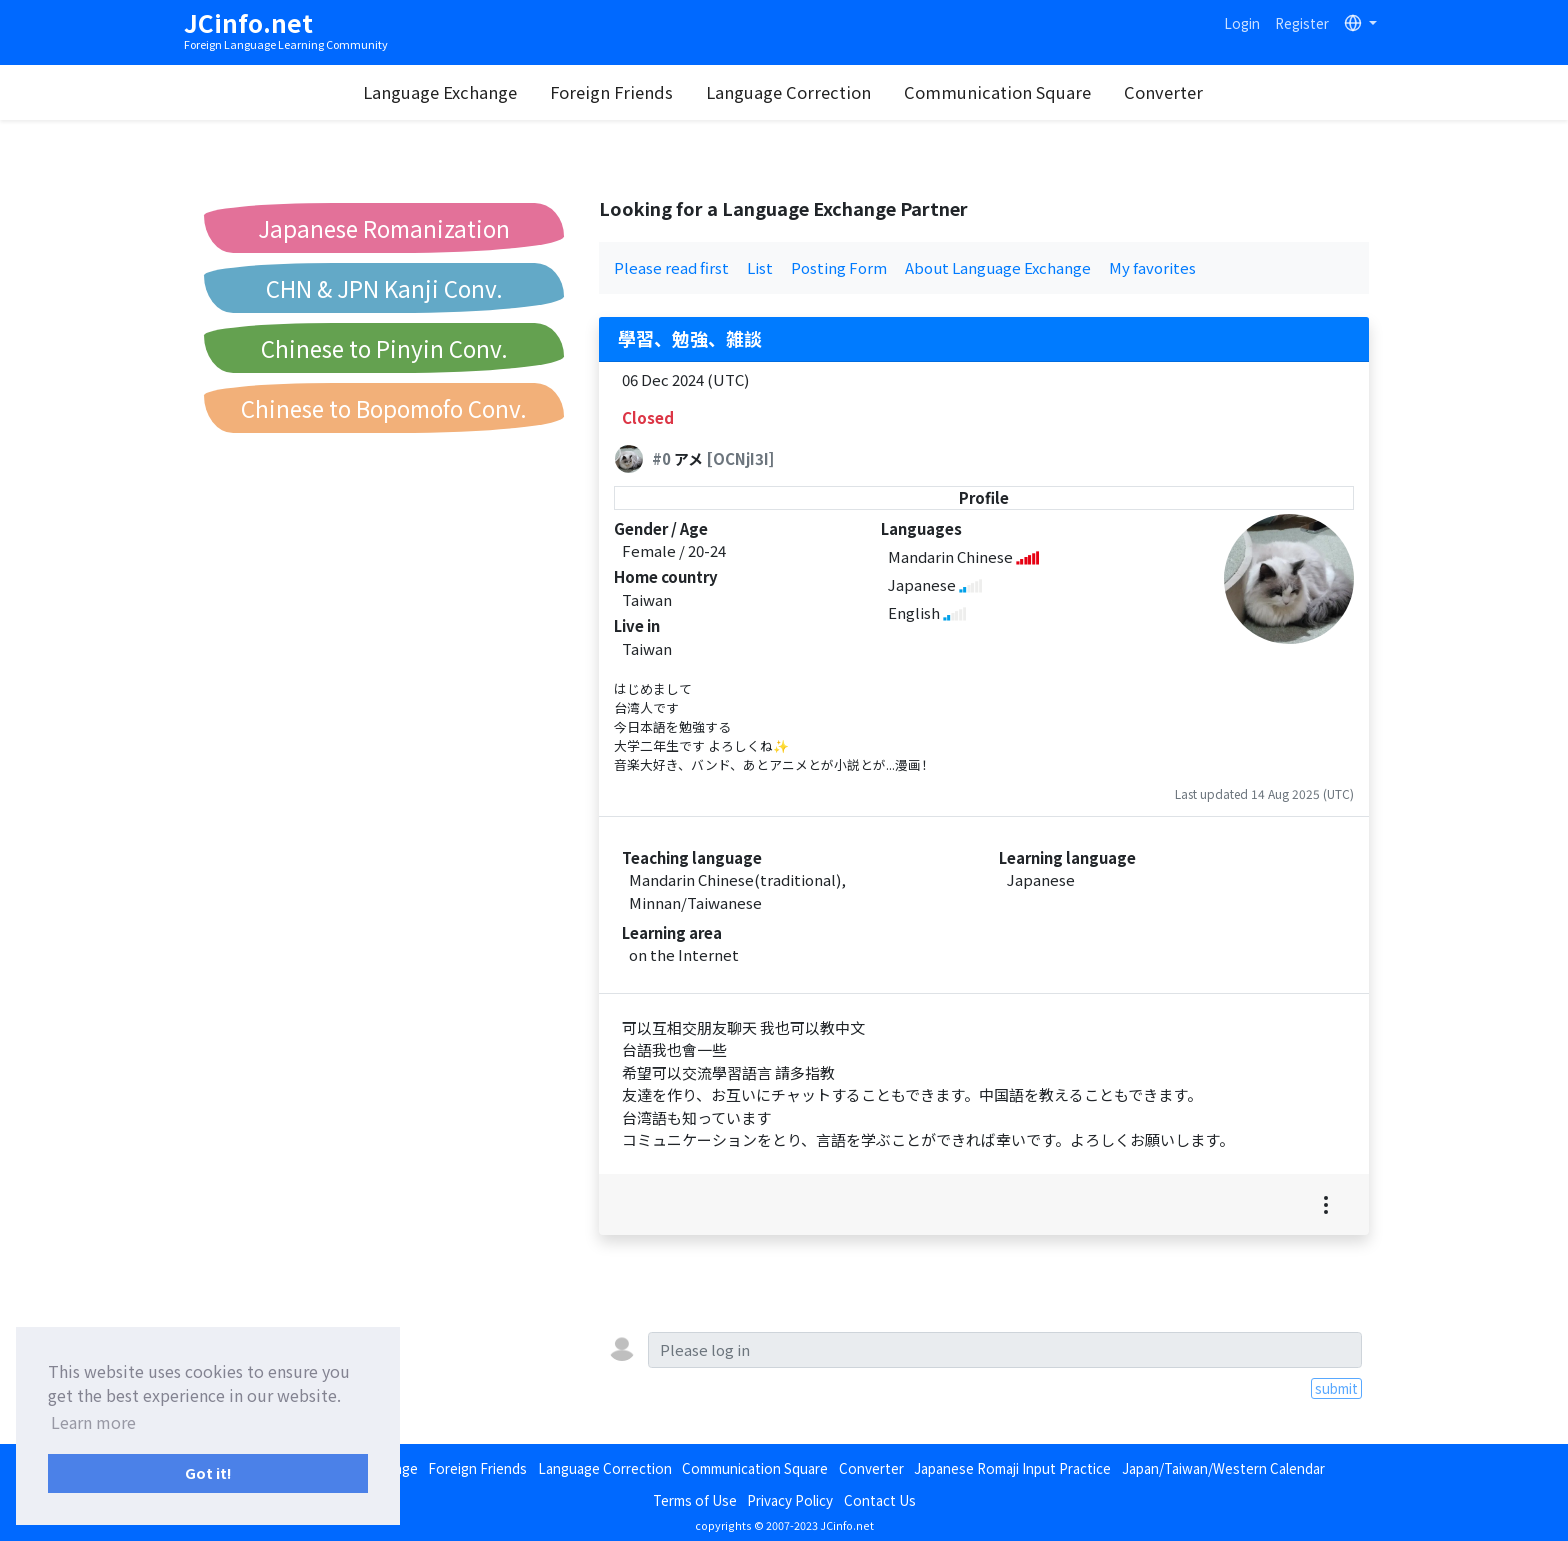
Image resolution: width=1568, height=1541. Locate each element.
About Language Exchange (998, 267)
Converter (1163, 92)
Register (1302, 23)
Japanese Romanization (384, 228)
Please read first (671, 267)
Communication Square (997, 92)
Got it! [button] (208, 1472)
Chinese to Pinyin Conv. (384, 348)
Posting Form (839, 267)
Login (1242, 23)
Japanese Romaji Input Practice (1012, 1468)
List (760, 267)
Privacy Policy (790, 1500)
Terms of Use (695, 1500)
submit (1336, 1388)
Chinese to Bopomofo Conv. (384, 408)
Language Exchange (440, 92)
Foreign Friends (611, 92)
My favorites (1152, 267)
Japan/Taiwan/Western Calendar (1223, 1468)
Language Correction (788, 92)
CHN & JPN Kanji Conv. (384, 288)
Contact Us (880, 1500)
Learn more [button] (93, 1422)
